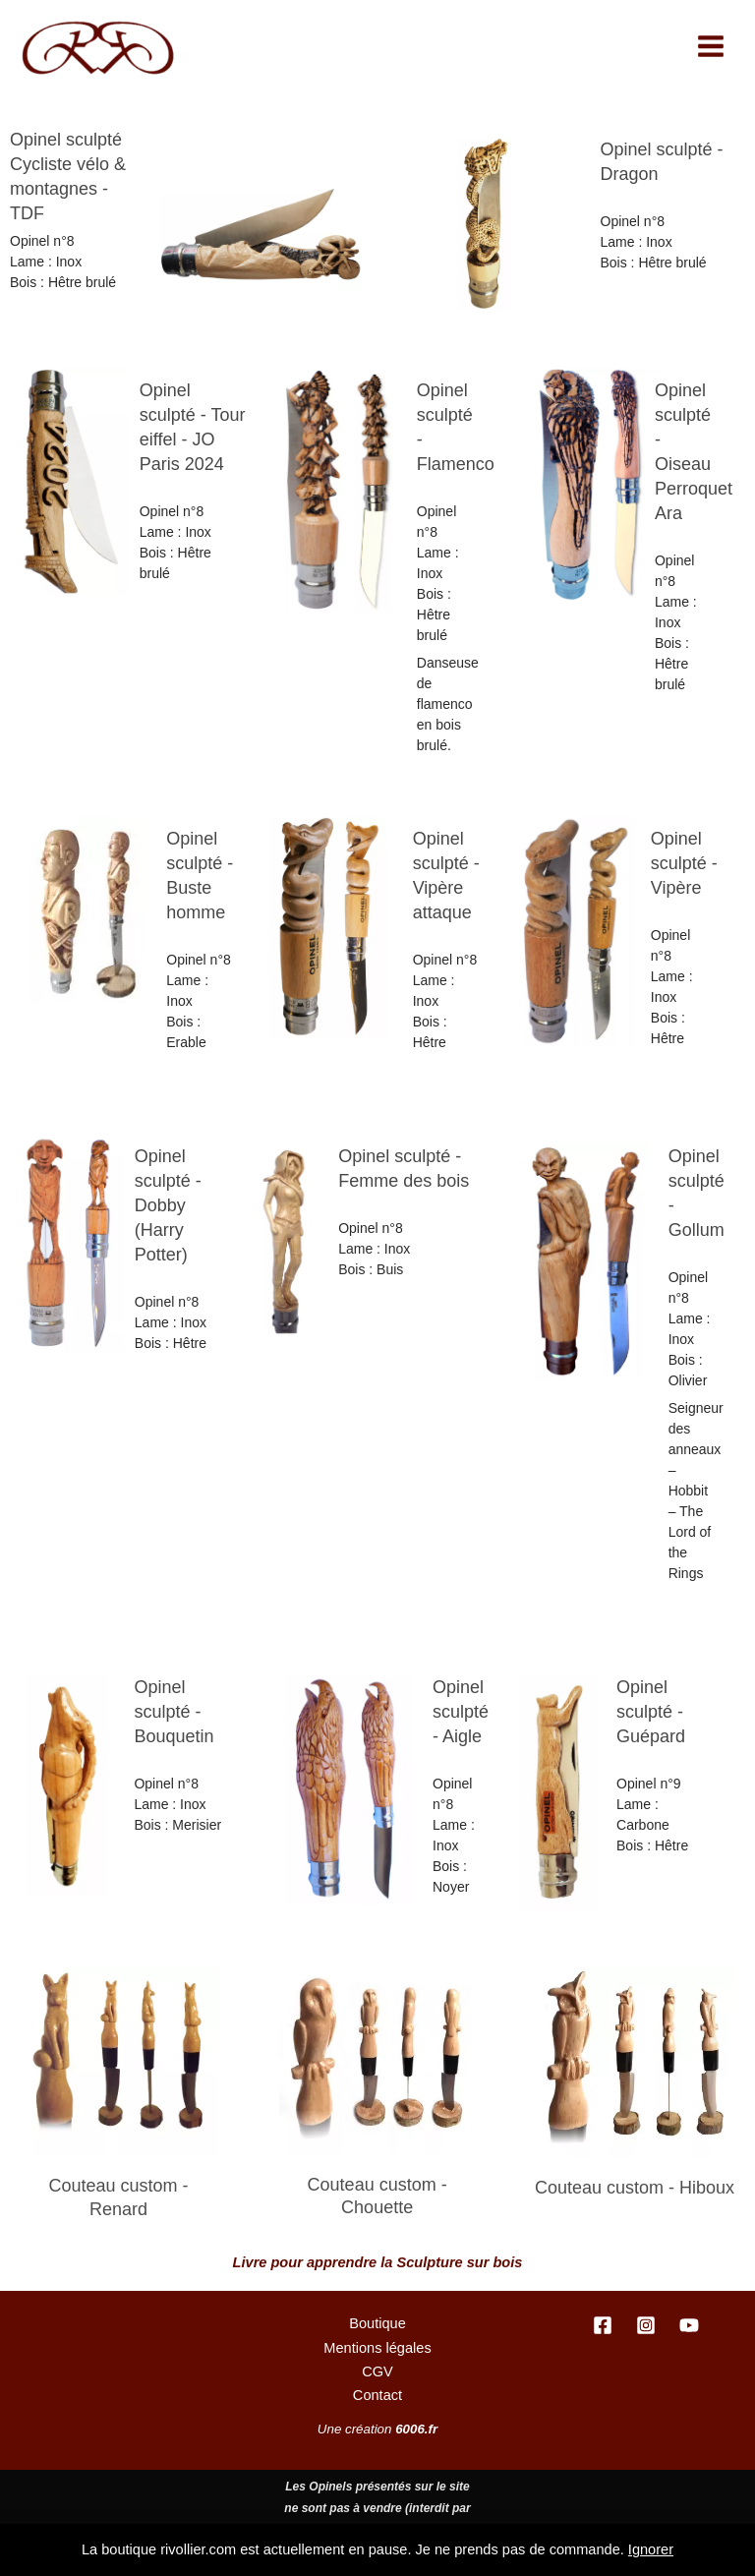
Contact (377, 2395)
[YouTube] (689, 2325)
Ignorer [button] (650, 2549)
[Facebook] (602, 2325)
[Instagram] (646, 2325)
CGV (377, 2371)
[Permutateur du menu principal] (710, 46)
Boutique (377, 2323)
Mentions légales (377, 2348)
